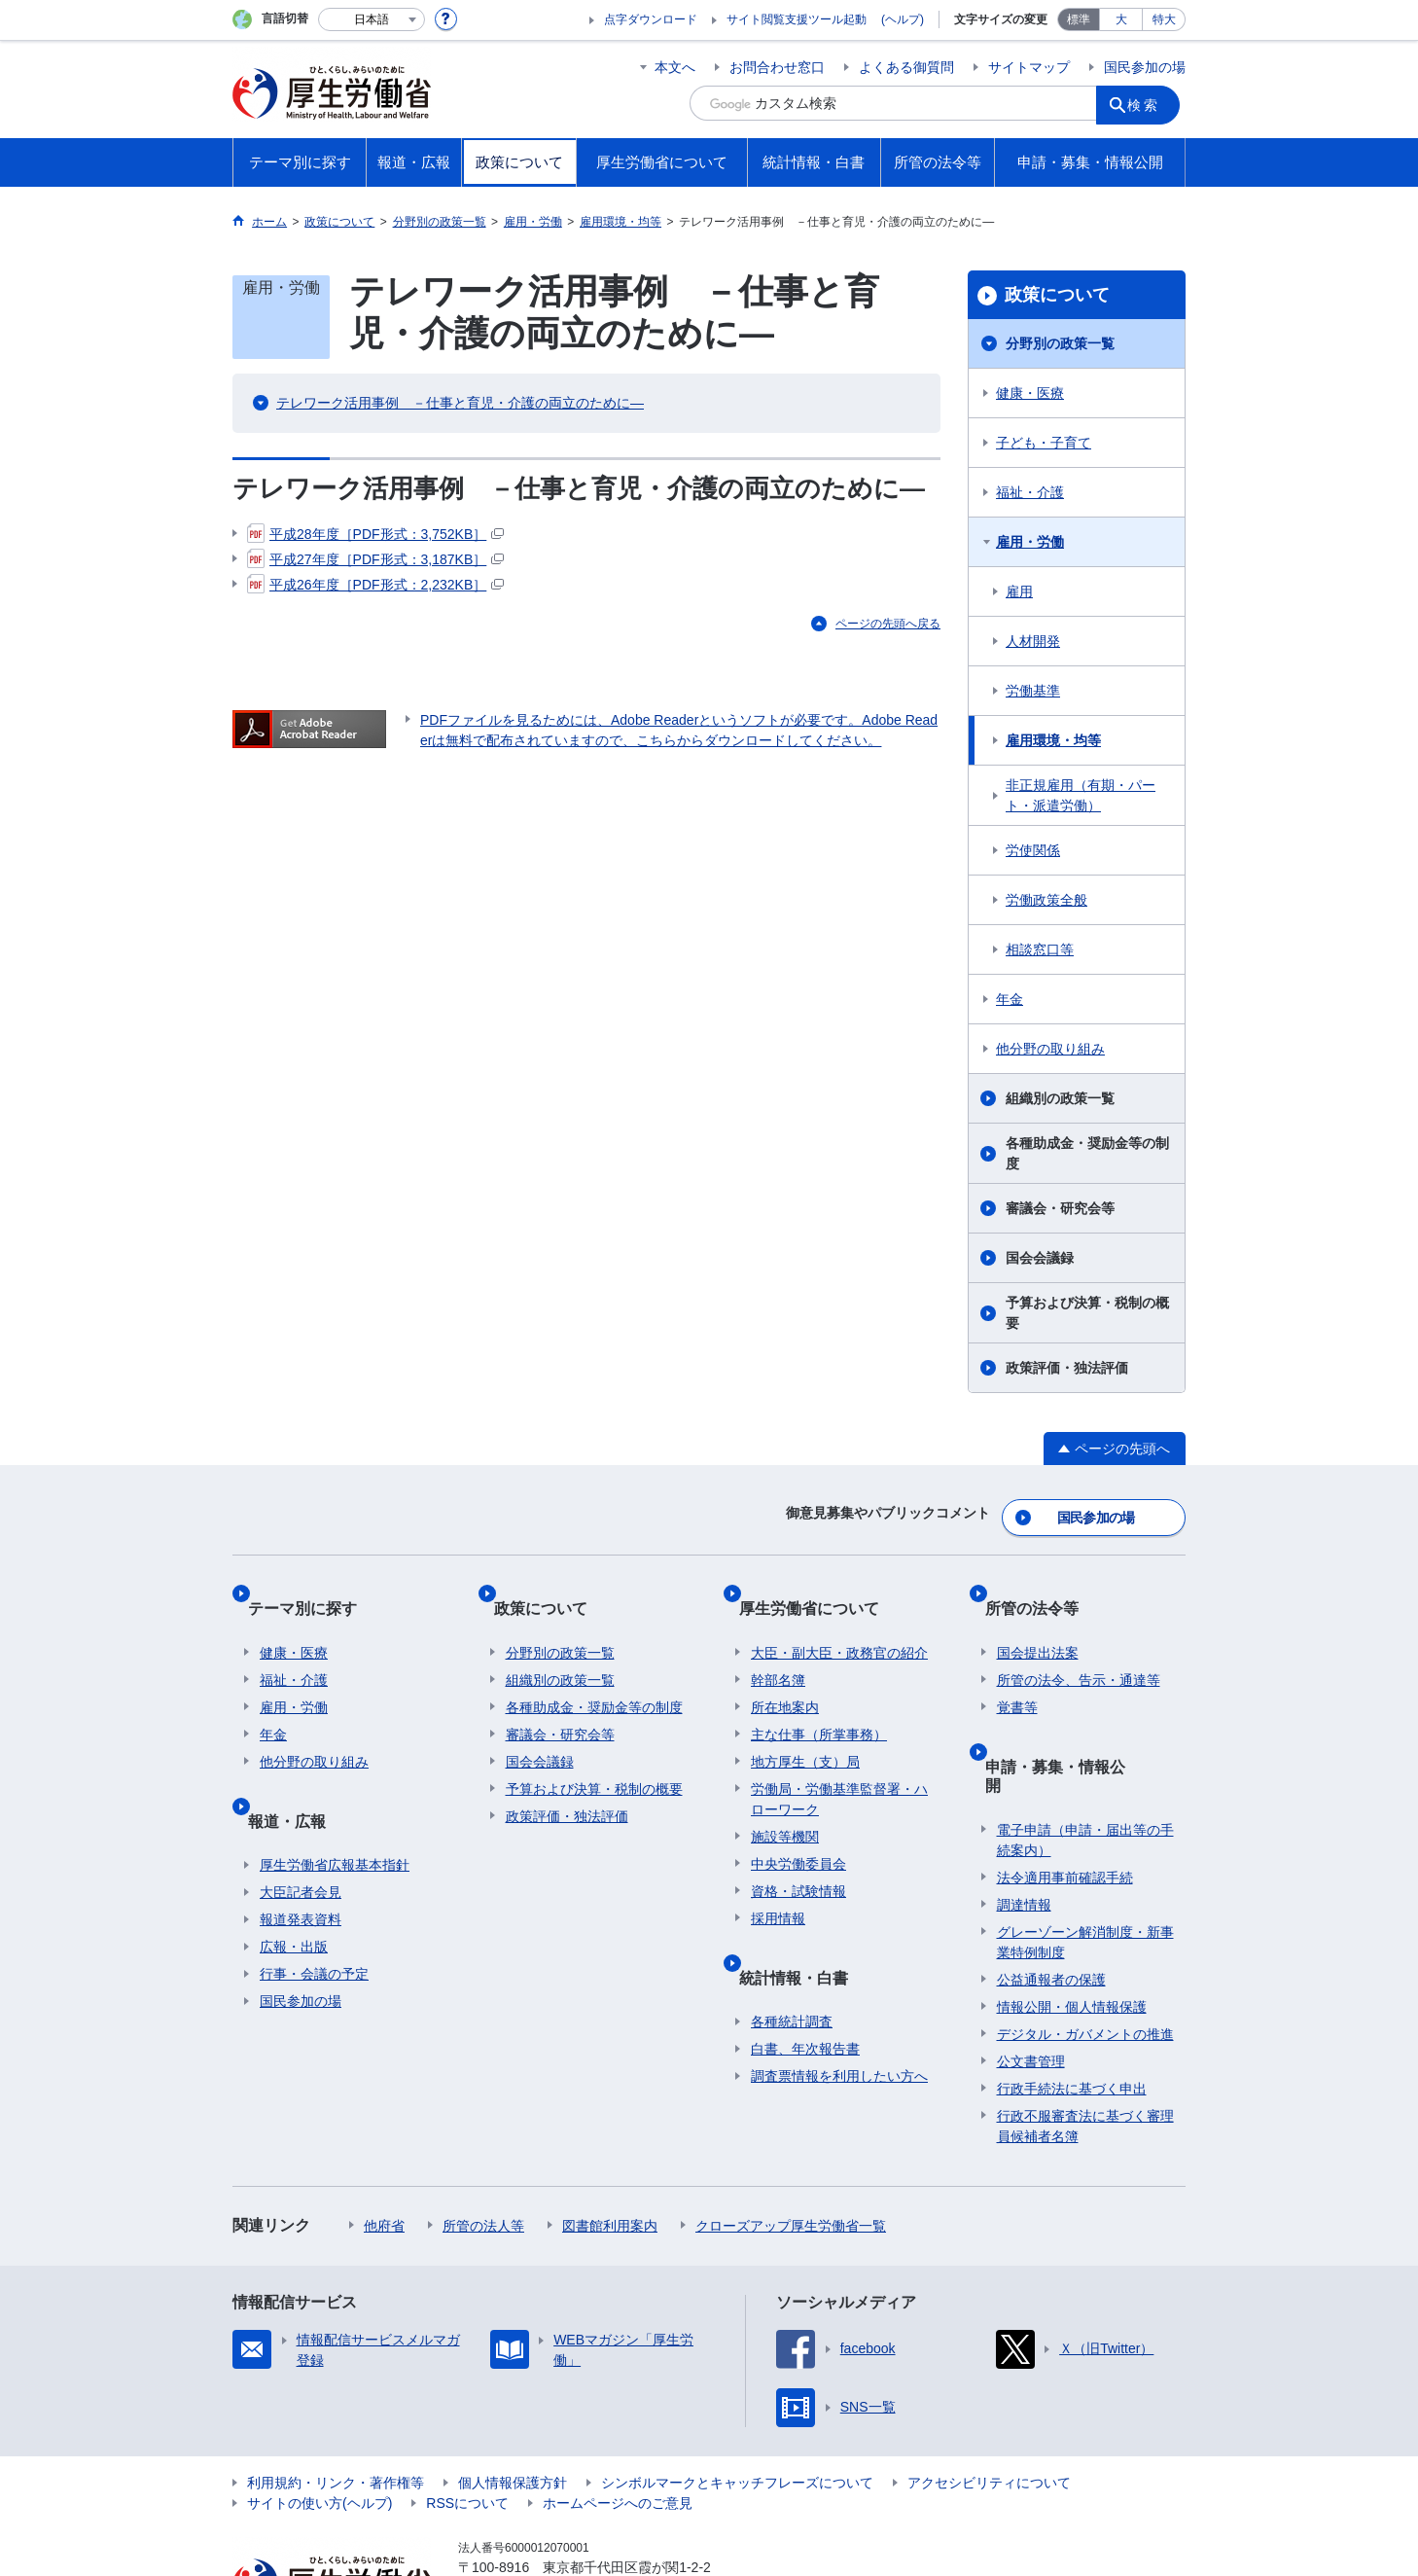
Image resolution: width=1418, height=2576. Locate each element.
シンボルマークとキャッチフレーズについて (737, 2403)
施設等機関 (785, 1801)
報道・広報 (298, 1772)
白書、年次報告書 (805, 1988)
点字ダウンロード (650, 19)
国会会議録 (1040, 1258)
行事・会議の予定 (314, 1913)
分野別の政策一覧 (1060, 343)
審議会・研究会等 (1060, 1208)
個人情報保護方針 (512, 2403)
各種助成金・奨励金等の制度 (1087, 1153)
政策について (1057, 294)
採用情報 (778, 1883)
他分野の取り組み (1050, 1048)
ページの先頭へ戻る (887, 623)
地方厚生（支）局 (805, 1727)
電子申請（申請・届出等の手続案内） (1085, 1760)
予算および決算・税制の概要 (1087, 1313)
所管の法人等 (483, 2146)
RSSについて (467, 2423)
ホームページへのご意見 (617, 2423)
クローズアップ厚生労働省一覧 (790, 2146)
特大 (1164, 19)
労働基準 (1033, 690)
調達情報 (1024, 1825)
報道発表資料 (300, 1859)
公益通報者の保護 (1051, 1900)
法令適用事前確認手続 (1065, 1798)
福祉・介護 (1030, 492)
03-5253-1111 (568, 2508)
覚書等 (1017, 1672)
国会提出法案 (1038, 1618)
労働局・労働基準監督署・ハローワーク (839, 1764)
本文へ (675, 67)
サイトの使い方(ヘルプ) (319, 2423)
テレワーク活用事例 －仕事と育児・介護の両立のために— (460, 403)
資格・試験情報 (798, 1856)
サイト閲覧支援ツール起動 (797, 19)
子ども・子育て (1043, 442)
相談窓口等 (1040, 949)
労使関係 (1033, 850)
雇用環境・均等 (1053, 740)
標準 (1078, 19)
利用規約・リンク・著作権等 (335, 2403)
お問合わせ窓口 (777, 67)
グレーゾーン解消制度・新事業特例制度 (1085, 1862)
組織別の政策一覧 (1060, 1098)
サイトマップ (1029, 67)
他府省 (384, 2146)
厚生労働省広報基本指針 (334, 1804)
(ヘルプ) (902, 19)
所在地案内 (785, 1672)
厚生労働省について (821, 1585)
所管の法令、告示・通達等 (1078, 1645)
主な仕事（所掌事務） (819, 1699)
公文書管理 (1031, 1981)
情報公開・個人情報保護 (1072, 1927)
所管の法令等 (1043, 1585)
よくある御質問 (906, 67)
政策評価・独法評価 (1067, 1368)
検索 (1150, 103)
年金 (1009, 999)
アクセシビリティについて (989, 2403)
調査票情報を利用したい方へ (839, 2015)
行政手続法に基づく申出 (1072, 2009)
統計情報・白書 (805, 1928)
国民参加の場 (1145, 67)
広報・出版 (294, 1886)
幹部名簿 (778, 1645)
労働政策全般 (1046, 900)
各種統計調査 (792, 1961)
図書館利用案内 (609, 2146)
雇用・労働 (1030, 542)
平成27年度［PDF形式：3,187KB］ (375, 559)
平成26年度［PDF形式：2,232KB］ (375, 584)
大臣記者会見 (300, 1832)
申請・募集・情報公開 (1074, 1717)
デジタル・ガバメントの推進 (1085, 1954)
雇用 (1019, 591)
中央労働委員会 (798, 1829)
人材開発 (1033, 641)
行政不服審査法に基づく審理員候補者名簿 (1085, 2046)
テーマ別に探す (314, 1585)
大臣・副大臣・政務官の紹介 (839, 1618)
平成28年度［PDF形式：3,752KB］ (375, 534)
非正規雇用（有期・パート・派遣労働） (1080, 795)
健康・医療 (1030, 393)
